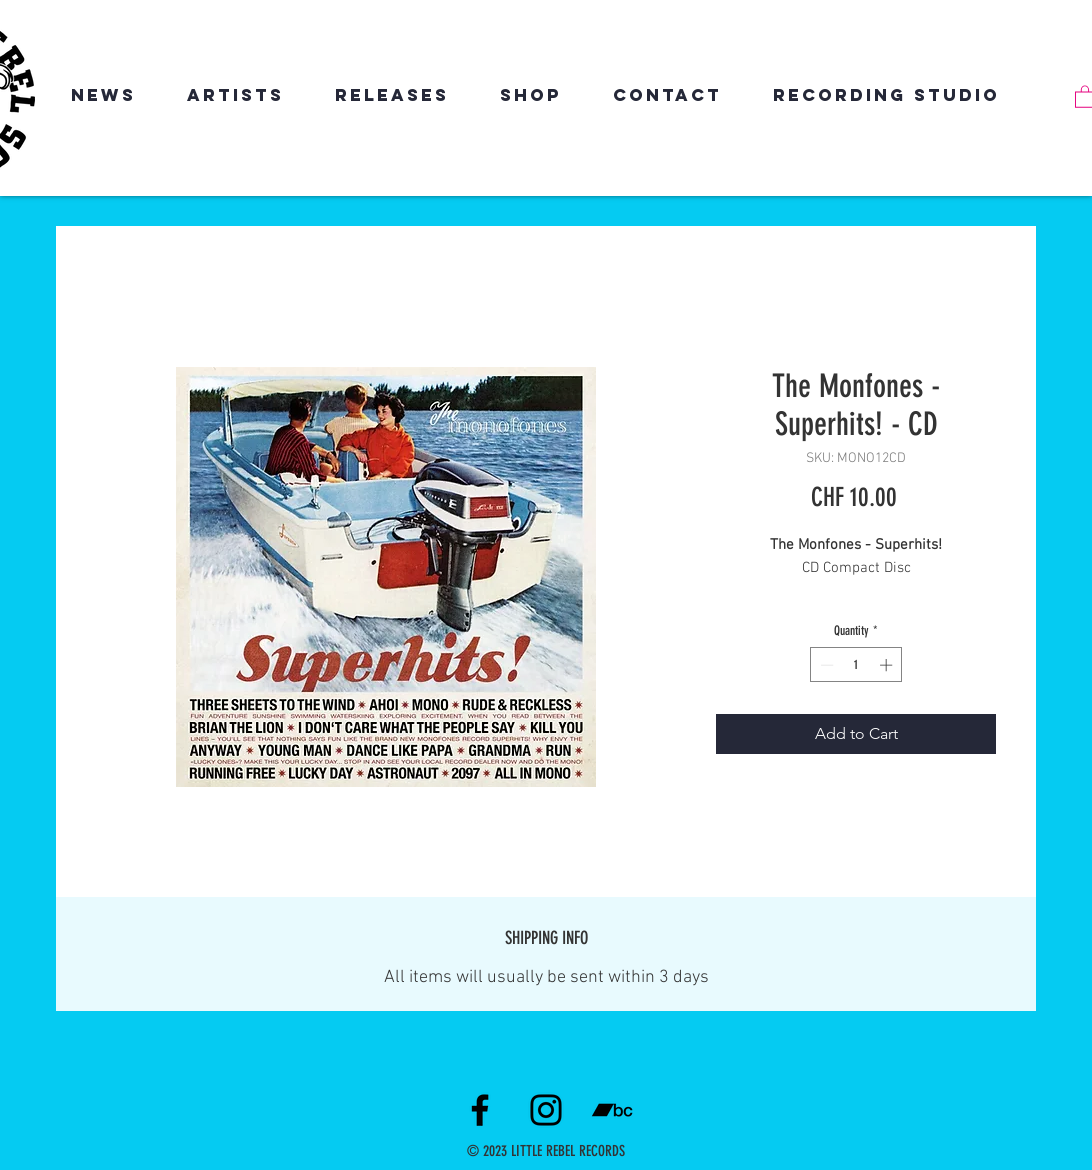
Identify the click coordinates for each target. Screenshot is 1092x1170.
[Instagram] (546, 1110)
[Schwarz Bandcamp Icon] (612, 1110)
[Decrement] (825, 665)
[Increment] (888, 665)
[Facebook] (480, 1110)
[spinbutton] (856, 665)
